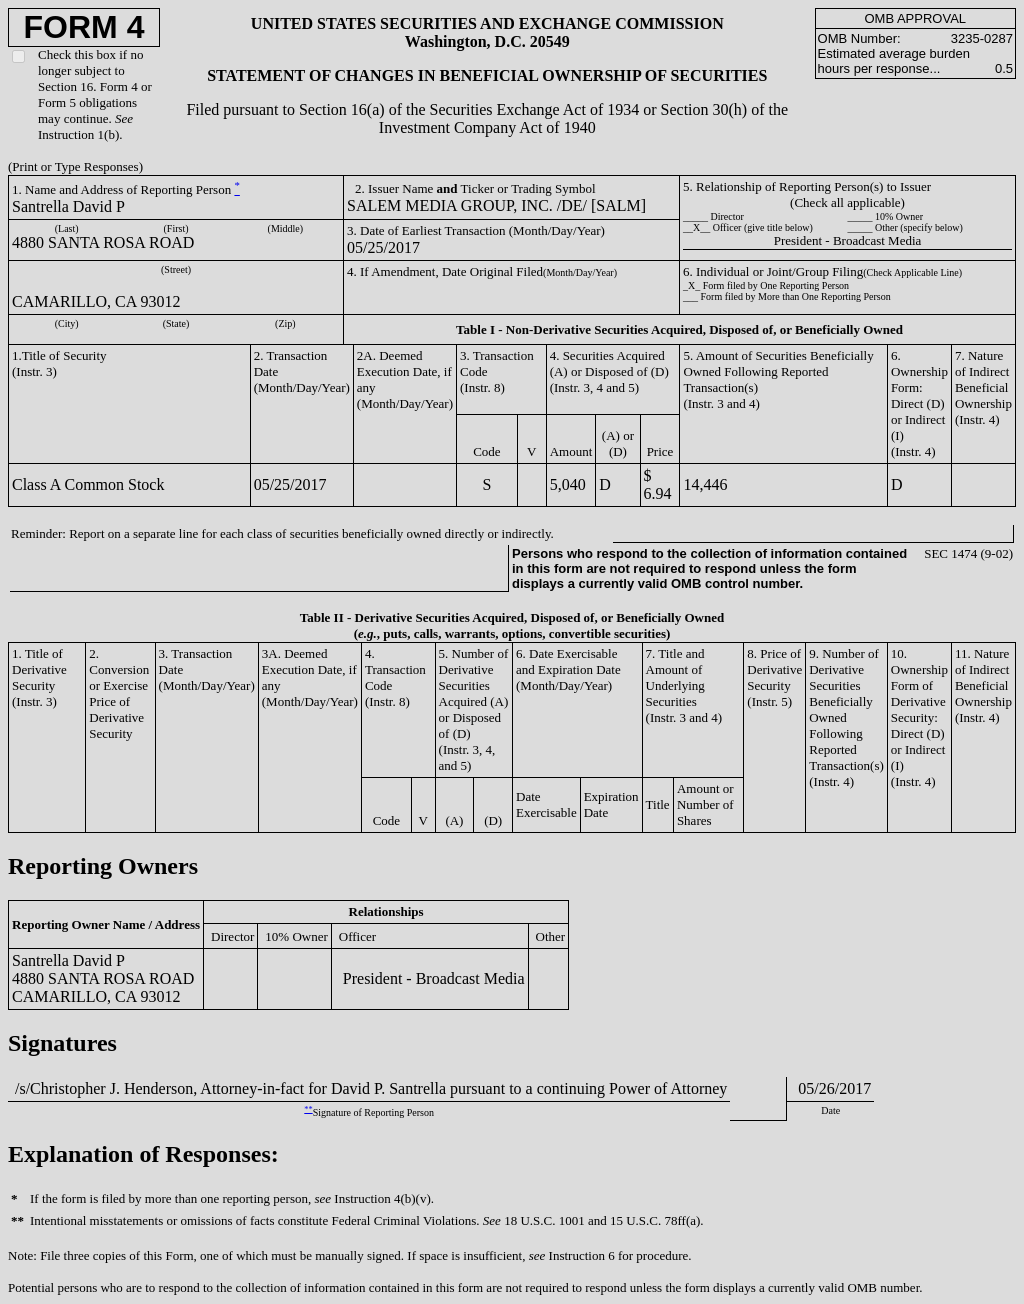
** (308, 1109)
